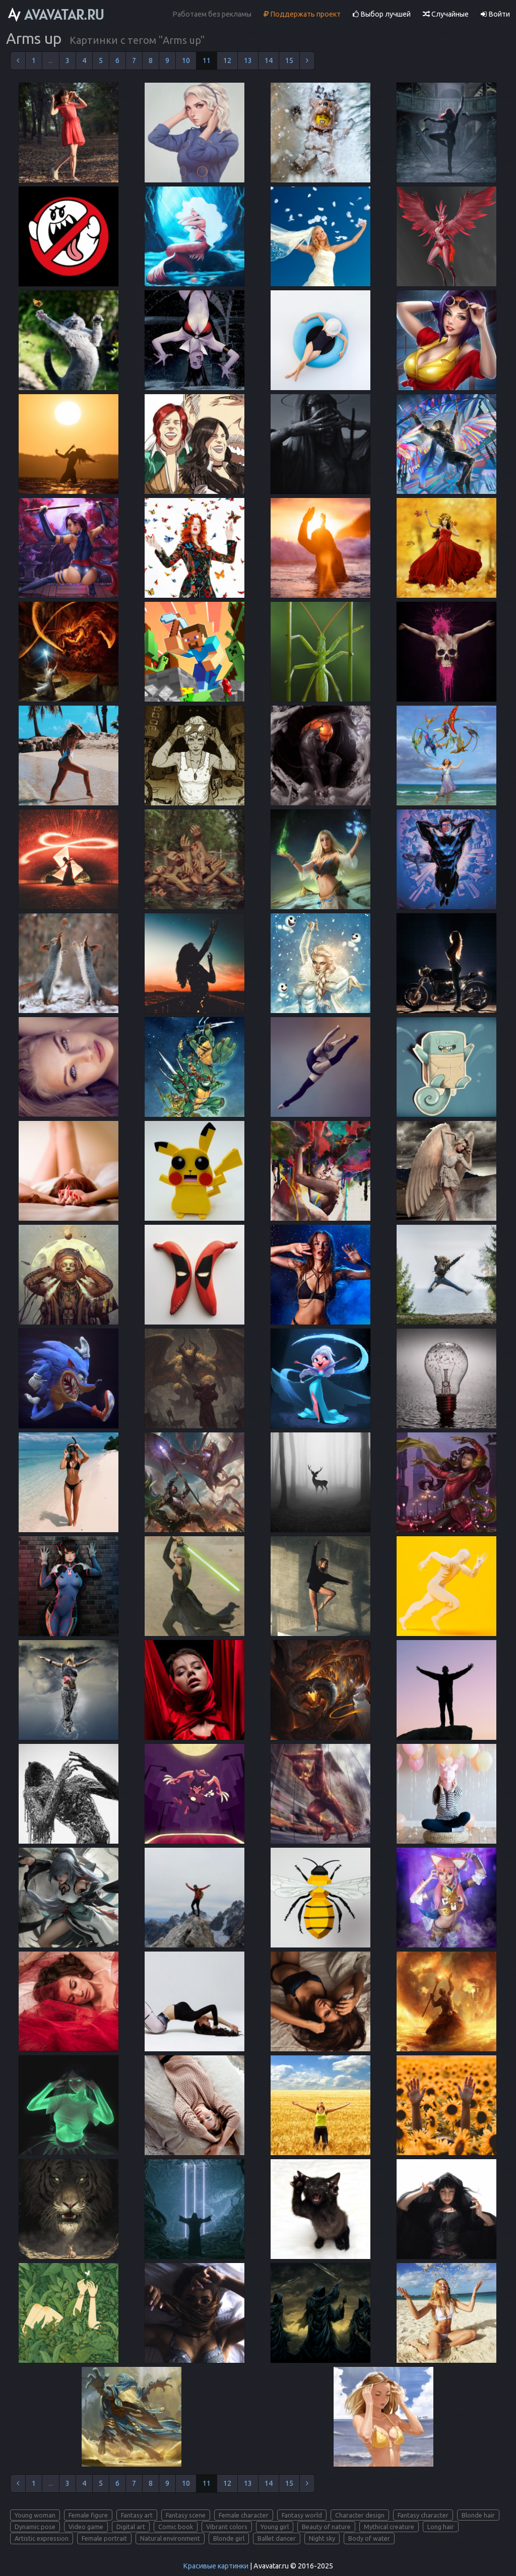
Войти (495, 14)
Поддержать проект (302, 14)
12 (227, 60)
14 (269, 60)
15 (289, 60)
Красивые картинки (215, 2566)
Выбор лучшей (382, 14)
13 (248, 60)
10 (186, 60)
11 (207, 60)
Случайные (446, 14)
